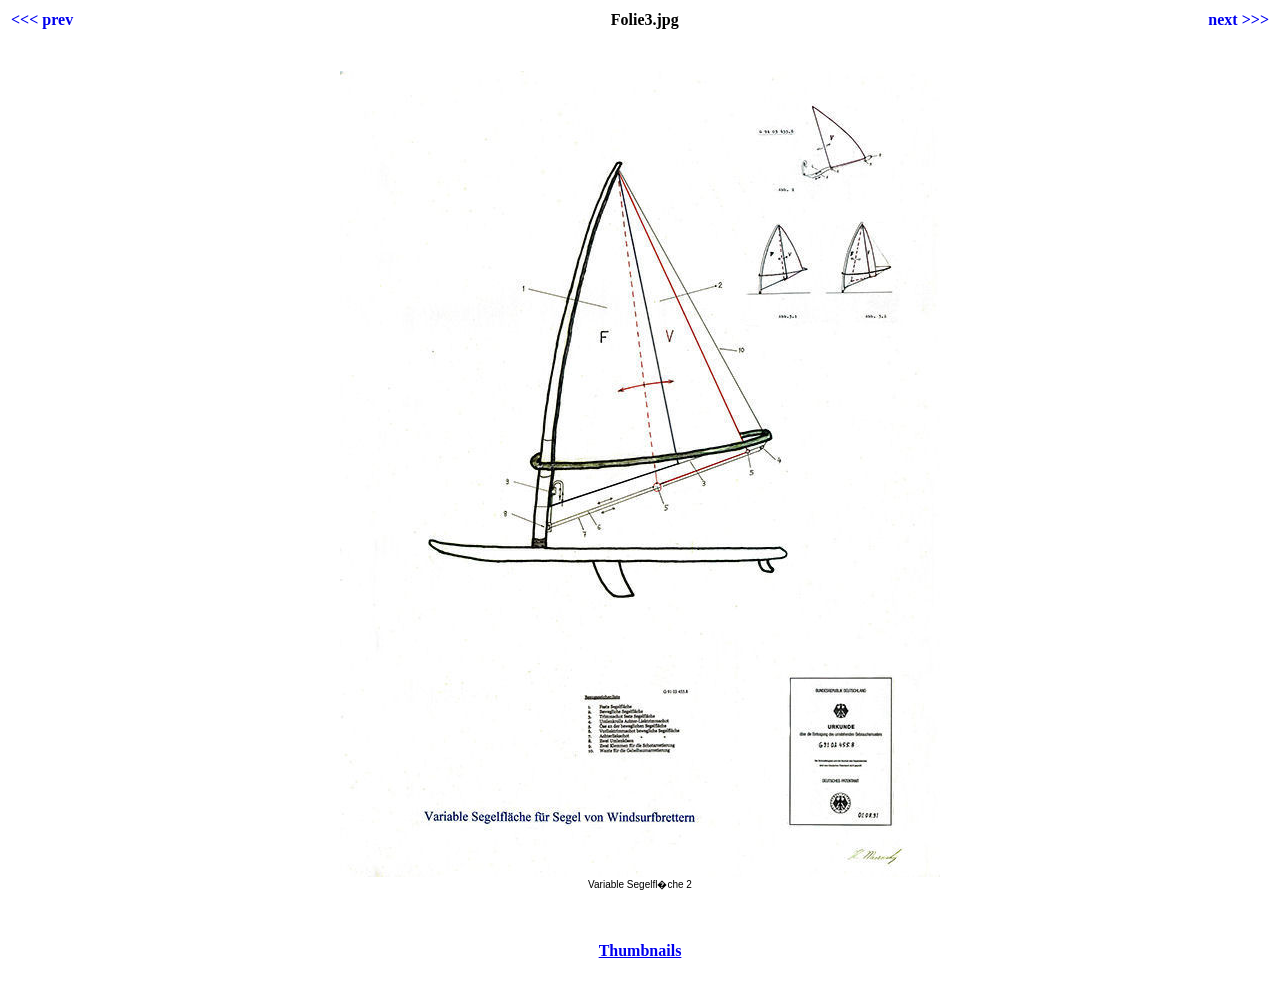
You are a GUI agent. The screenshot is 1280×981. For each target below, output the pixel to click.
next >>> (1238, 19)
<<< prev (42, 19)
